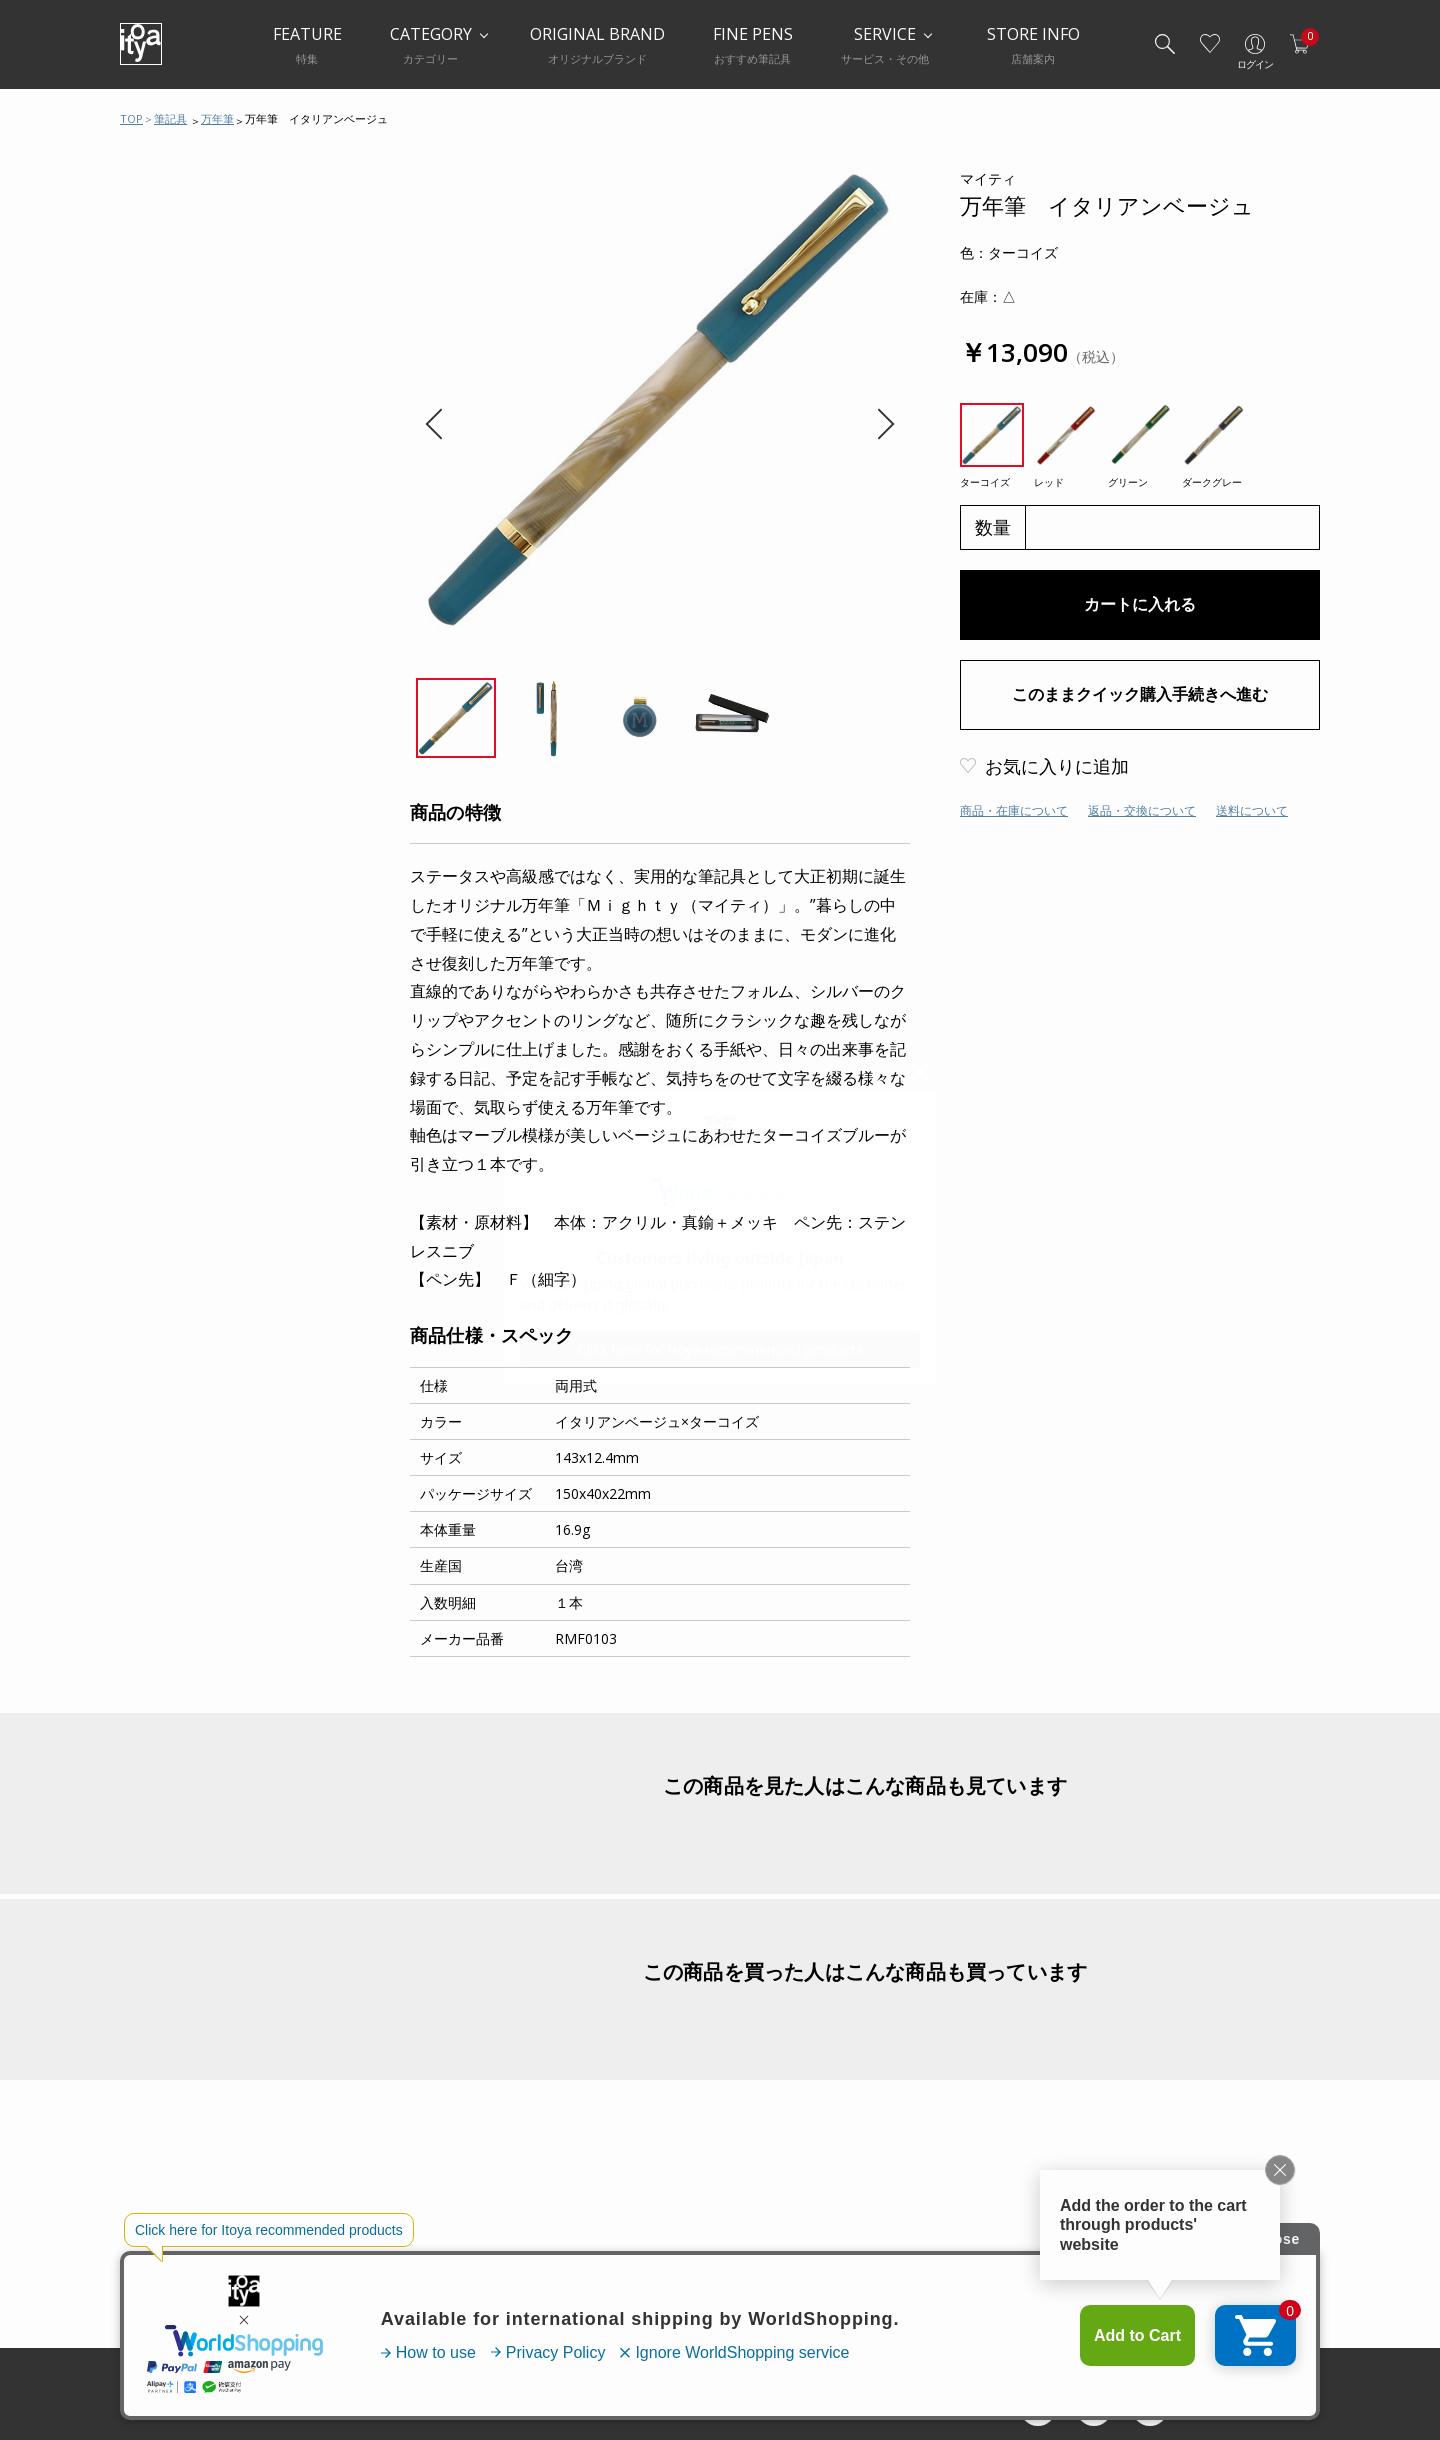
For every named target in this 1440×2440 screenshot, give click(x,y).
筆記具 (170, 118)
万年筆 (217, 118)
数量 (993, 527)
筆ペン (164, 468)
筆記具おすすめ (190, 228)
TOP (131, 118)
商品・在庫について (1014, 810)
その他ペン (177, 508)
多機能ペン (177, 388)
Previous (440, 424)
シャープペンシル (197, 348)
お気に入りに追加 (1057, 766)
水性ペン (171, 428)
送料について (1252, 810)
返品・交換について (1142, 810)
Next (878, 424)
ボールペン (177, 308)
